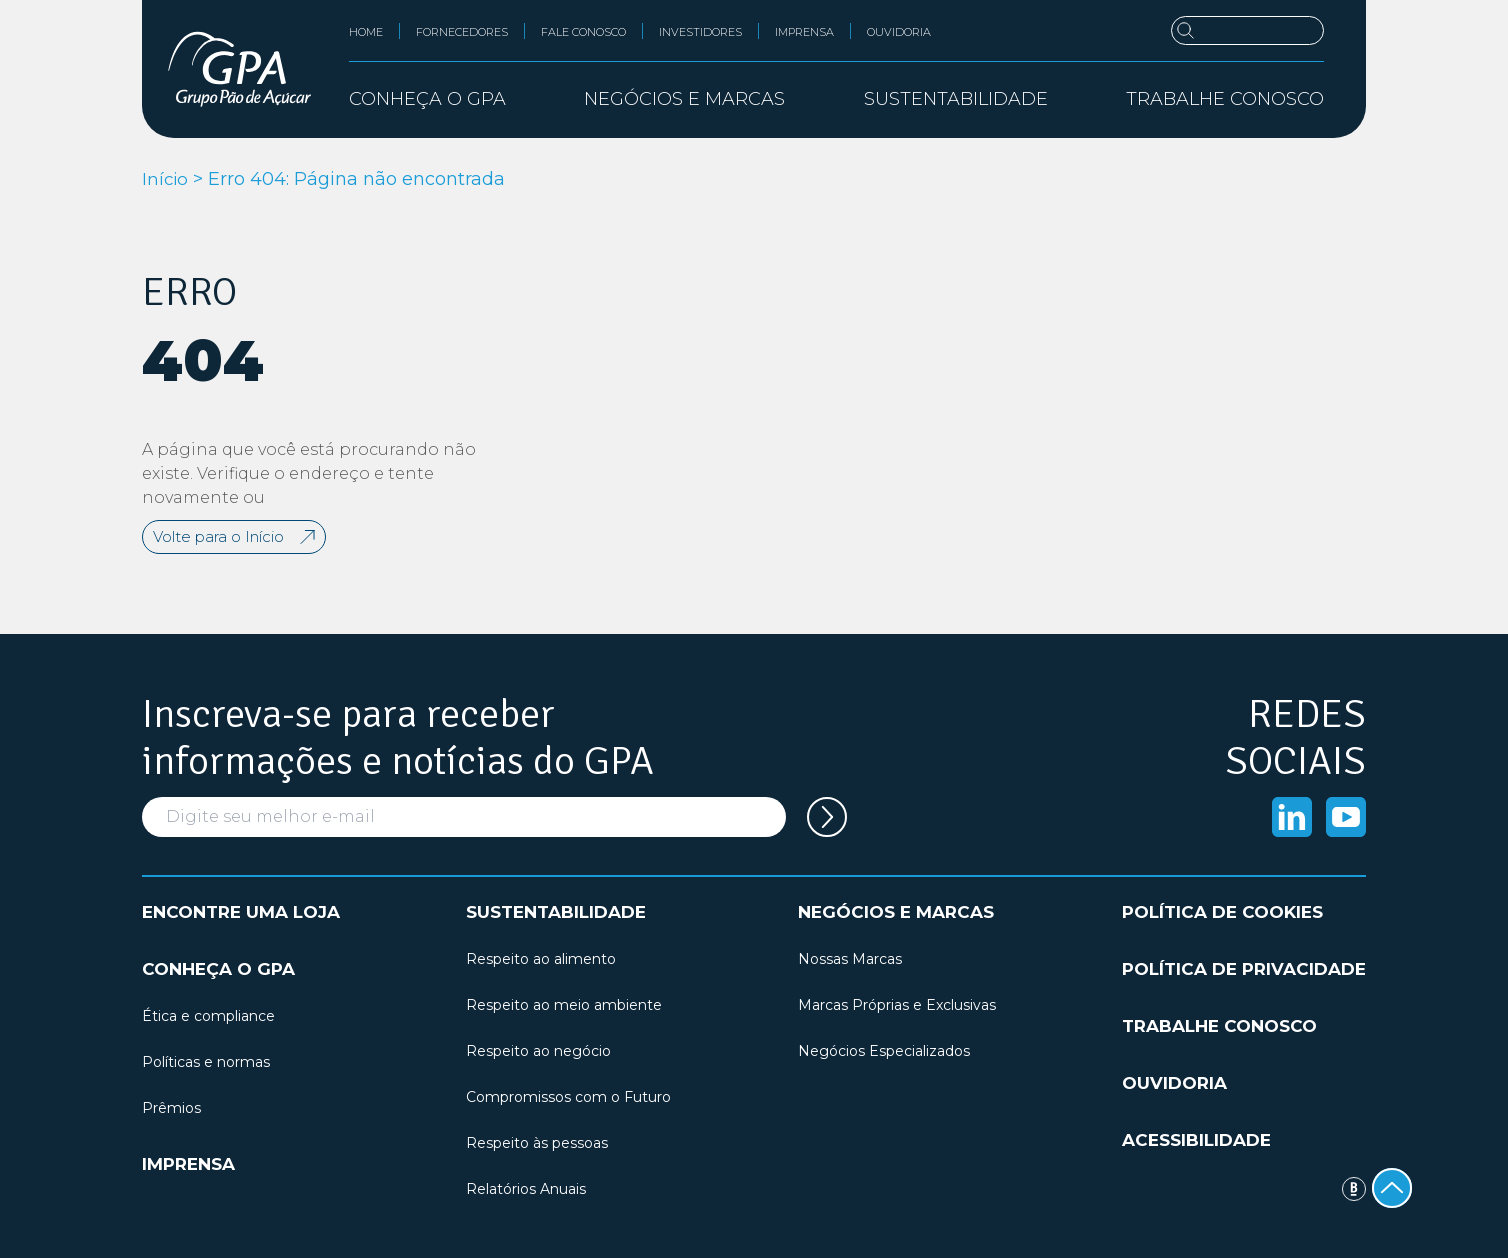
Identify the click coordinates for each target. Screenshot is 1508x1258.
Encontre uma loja (241, 912)
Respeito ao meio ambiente (564, 1005)
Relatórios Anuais (526, 1189)
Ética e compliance (208, 1016)
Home (366, 32)
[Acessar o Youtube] (1346, 817)
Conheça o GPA (218, 969)
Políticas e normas (206, 1062)
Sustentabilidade (556, 912)
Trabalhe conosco (1225, 99)
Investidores (700, 32)
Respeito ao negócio (538, 1051)
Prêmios (171, 1108)
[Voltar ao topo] (1392, 1188)
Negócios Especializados (884, 1051)
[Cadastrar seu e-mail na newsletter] (827, 817)
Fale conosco (583, 32)
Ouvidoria (899, 32)
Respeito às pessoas (537, 1143)
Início (166, 179)
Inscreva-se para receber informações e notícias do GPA (398, 738)
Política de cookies (1222, 912)
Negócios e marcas (896, 912)
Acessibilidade (1196, 1140)
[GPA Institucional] (239, 69)
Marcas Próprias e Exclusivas (897, 1005)
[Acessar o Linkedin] (1292, 817)
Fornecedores (462, 32)
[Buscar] (1247, 30)
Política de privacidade (1244, 969)
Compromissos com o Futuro (568, 1097)
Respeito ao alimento (541, 959)
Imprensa (804, 32)
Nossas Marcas (850, 959)
